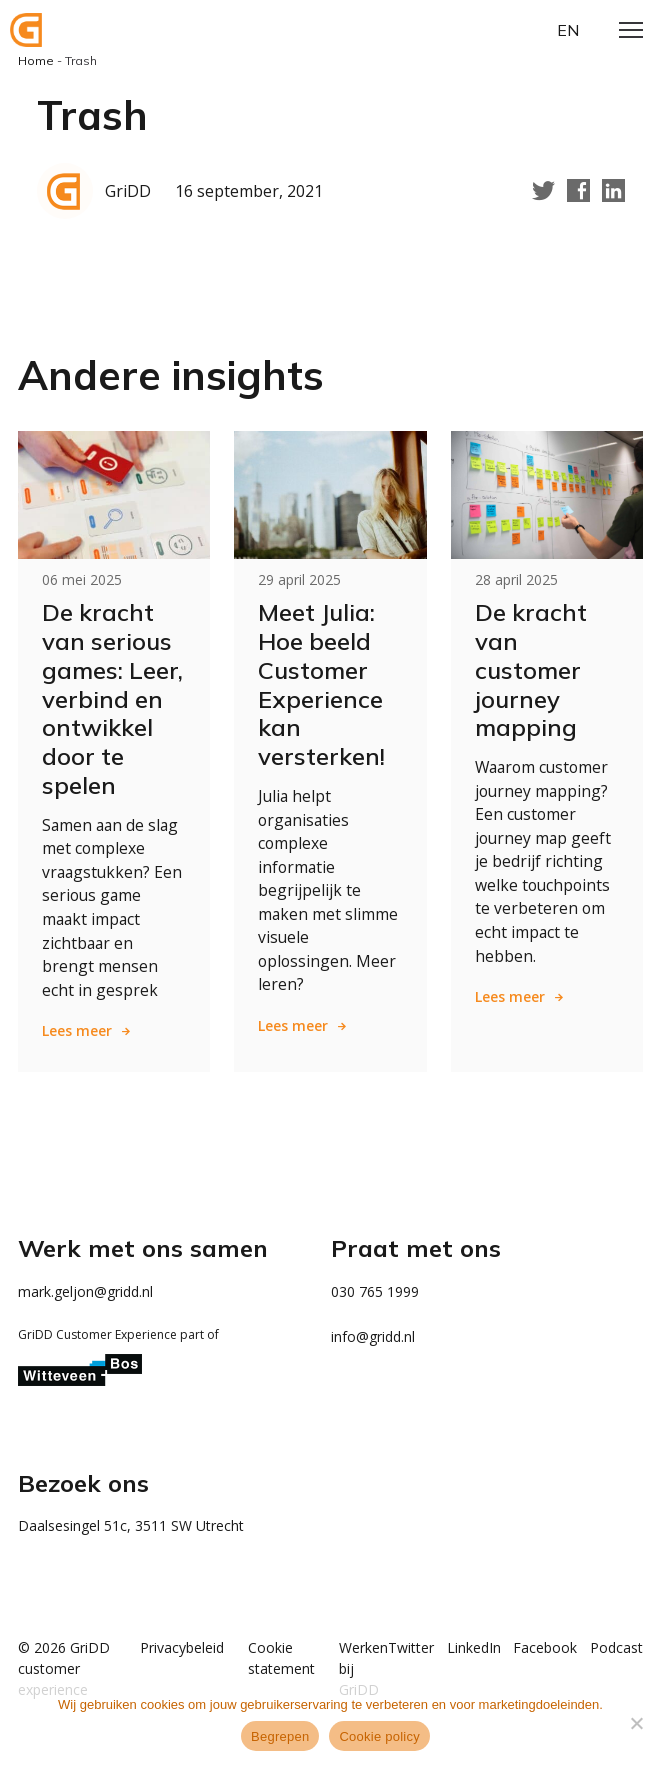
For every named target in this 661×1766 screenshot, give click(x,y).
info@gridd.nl (373, 1339)
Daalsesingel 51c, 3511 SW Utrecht (131, 1528)
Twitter (395, 1650)
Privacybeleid (166, 1650)
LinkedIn (463, 1650)
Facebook (540, 1650)
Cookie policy (379, 1736)
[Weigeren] (636, 1723)
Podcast (616, 1650)
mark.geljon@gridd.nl (85, 1294)
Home (36, 60)
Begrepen (280, 1736)
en (568, 30)
